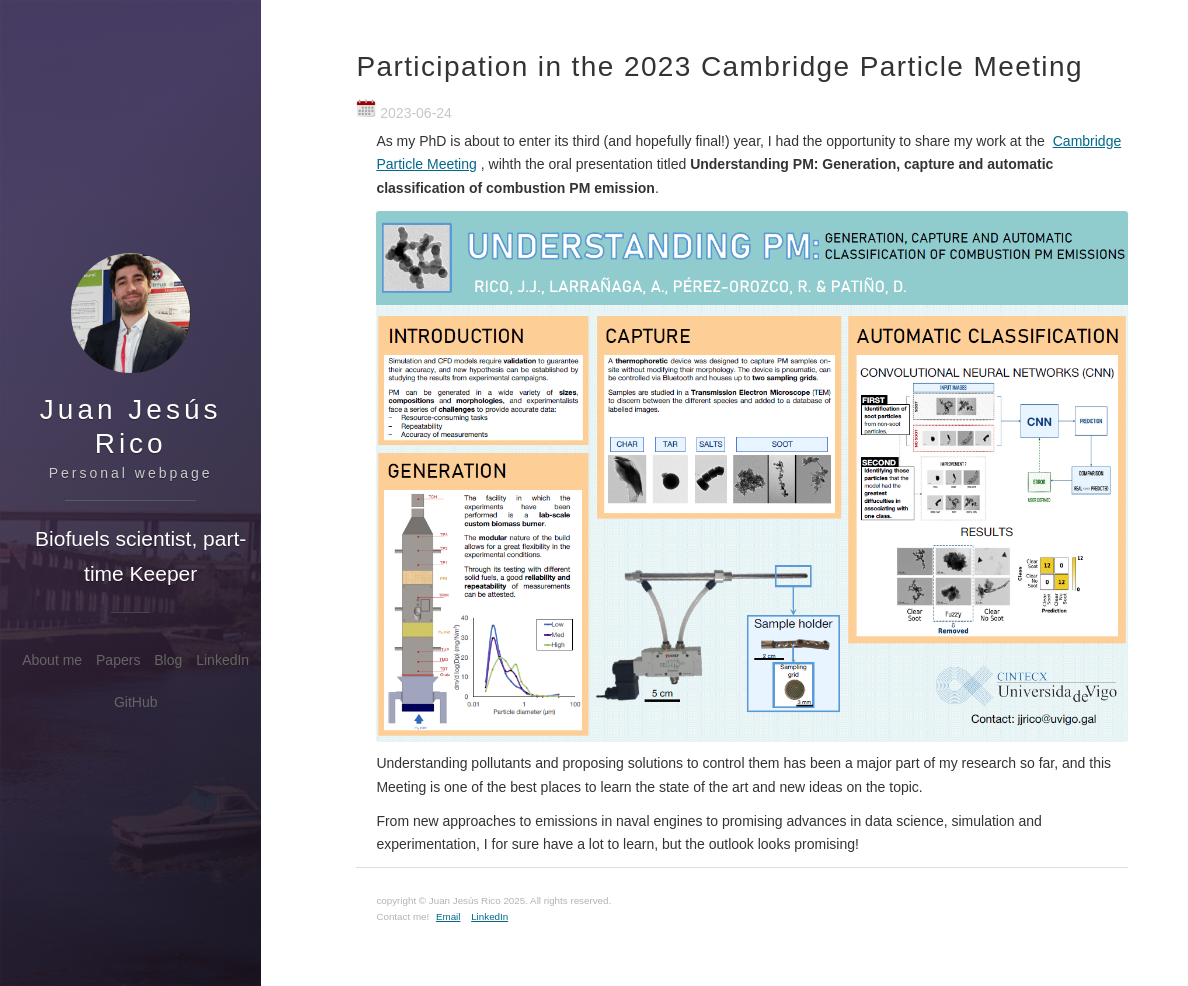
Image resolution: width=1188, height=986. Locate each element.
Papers (118, 660)
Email (448, 916)
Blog (168, 660)
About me (52, 660)
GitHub (136, 702)
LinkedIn (222, 660)
